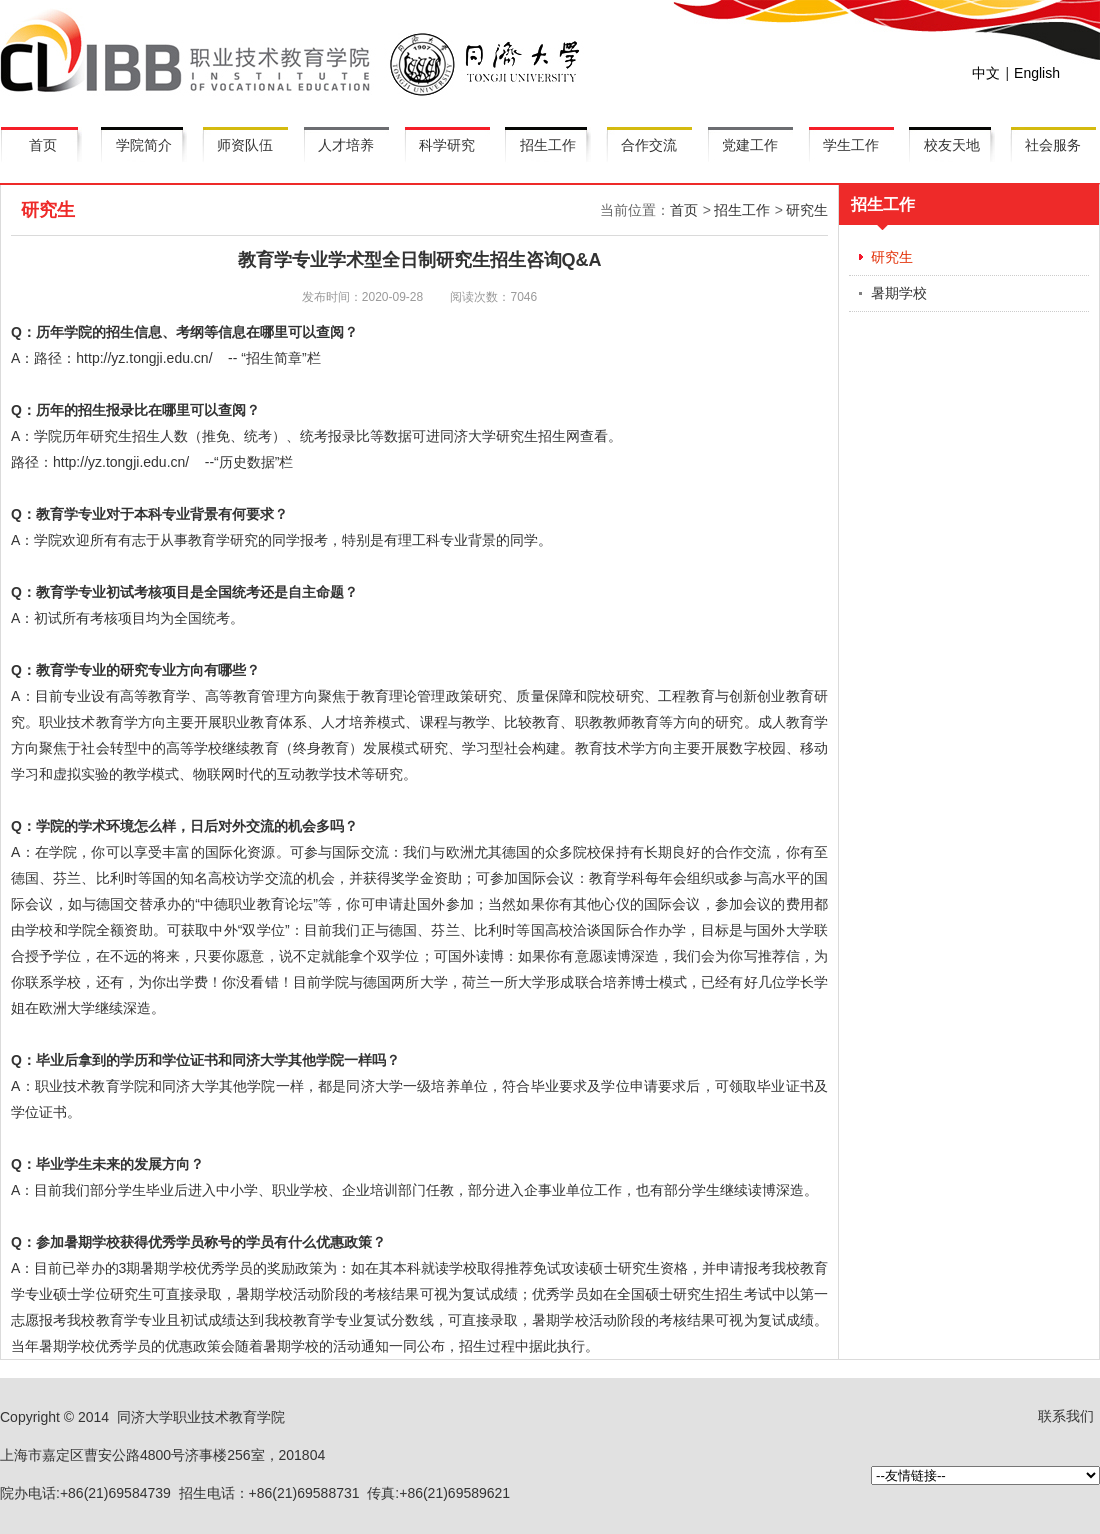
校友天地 (952, 145)
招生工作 (548, 145)
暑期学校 (899, 293)
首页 (43, 145)
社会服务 (1053, 145)
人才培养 (346, 145)
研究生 (807, 210)
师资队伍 (245, 145)
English (1037, 73)
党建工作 (750, 145)
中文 (986, 73)
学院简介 (144, 145)
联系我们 (1066, 1416)
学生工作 (851, 145)
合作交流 (649, 145)
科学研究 (447, 145)
